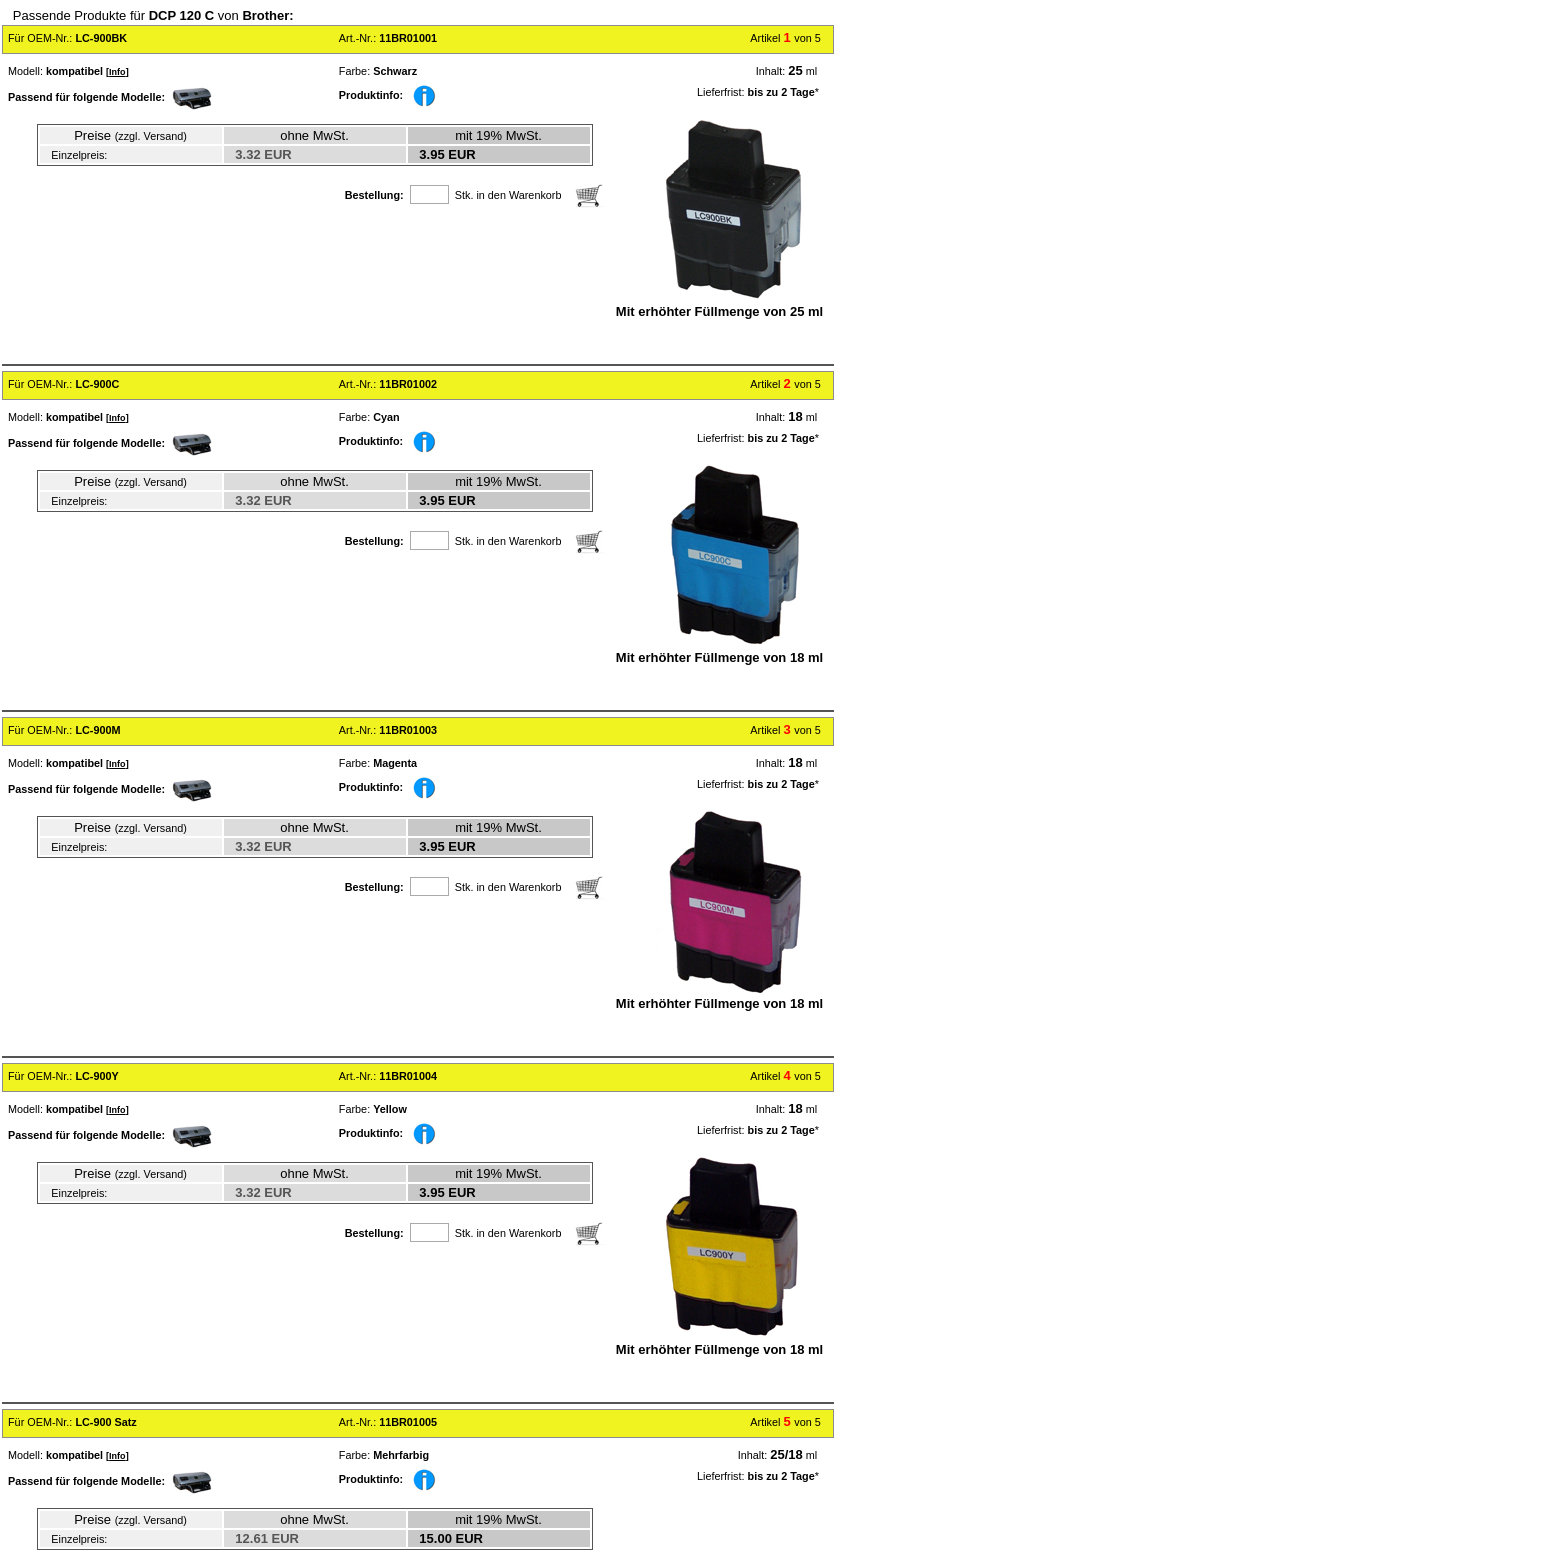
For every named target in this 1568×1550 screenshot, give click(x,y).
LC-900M (97, 730)
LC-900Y (96, 1076)
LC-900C (97, 384)
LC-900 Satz (105, 1422)
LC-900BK (101, 38)
